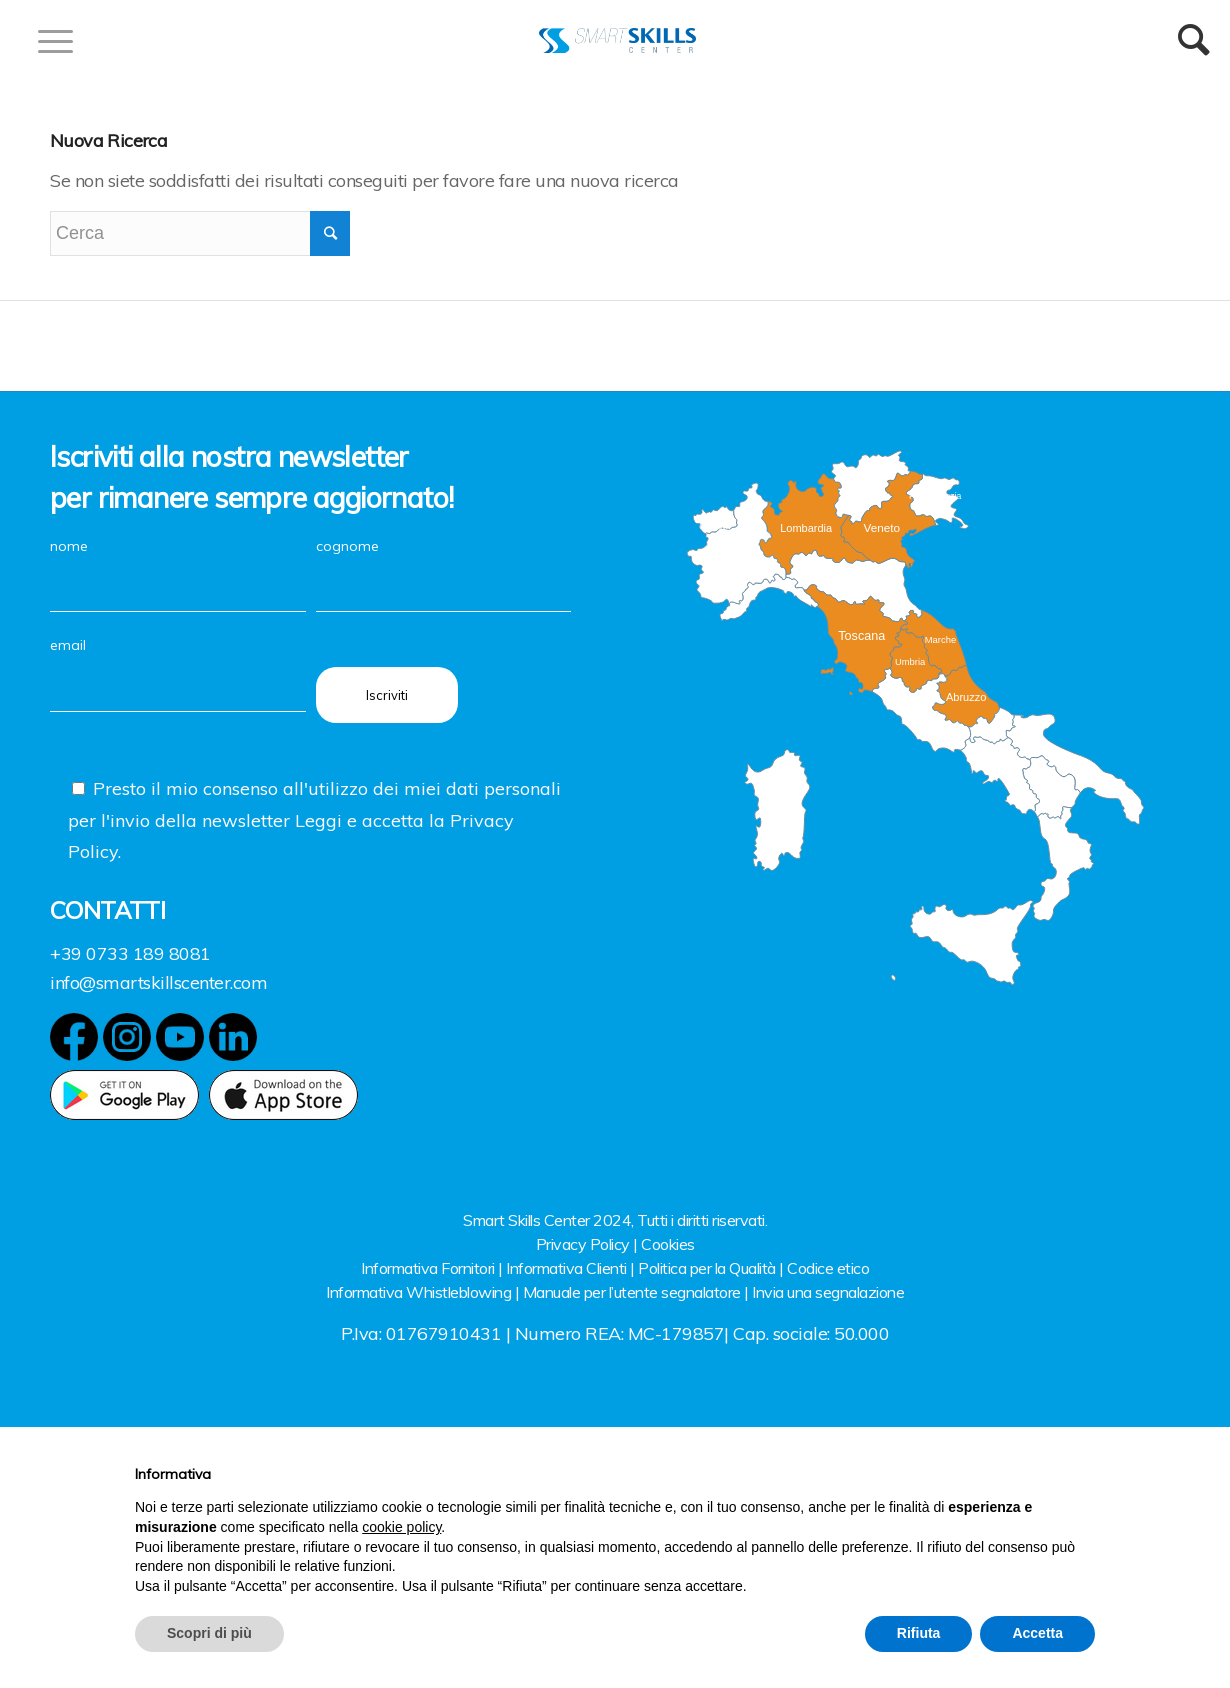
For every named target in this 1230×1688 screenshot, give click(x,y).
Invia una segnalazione (828, 1292)
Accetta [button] (1037, 1633)
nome (178, 568)
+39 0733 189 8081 (130, 953)
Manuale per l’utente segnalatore (632, 1292)
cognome (444, 568)
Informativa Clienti (566, 1268)
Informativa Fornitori (428, 1268)
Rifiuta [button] (919, 1633)
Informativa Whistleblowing (418, 1292)
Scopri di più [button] (209, 1633)
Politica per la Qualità (707, 1268)
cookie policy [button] (401, 1527)
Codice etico (828, 1268)
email (178, 667)
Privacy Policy (583, 1244)
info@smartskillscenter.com (158, 982)
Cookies (668, 1244)
